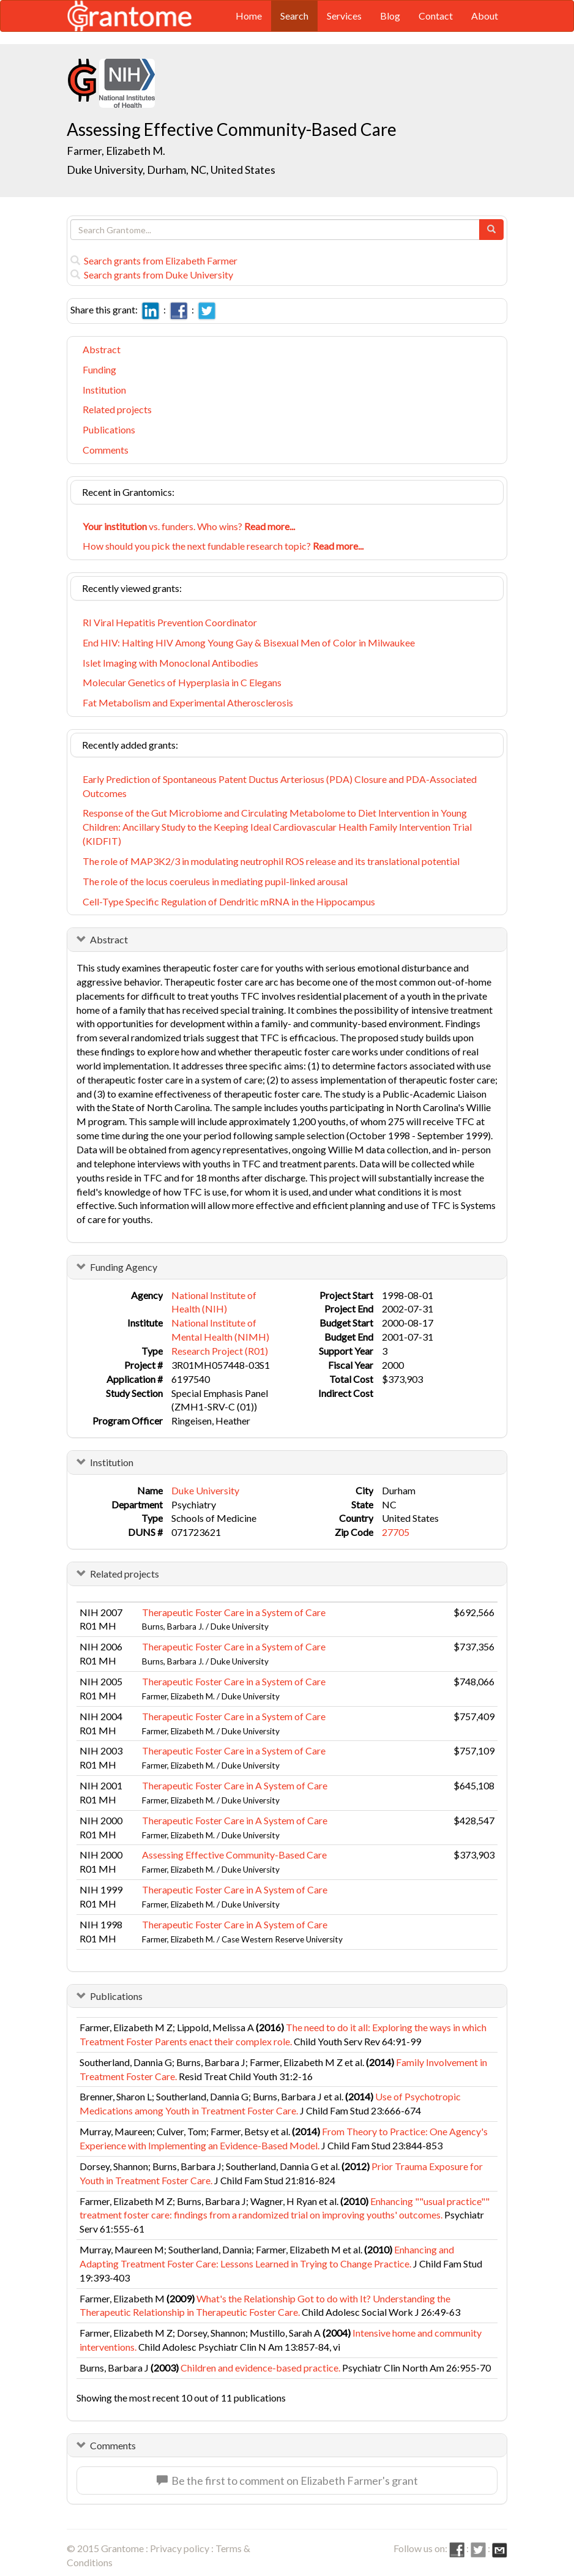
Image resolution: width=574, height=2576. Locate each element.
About (484, 15)
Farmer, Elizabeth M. (116, 150)
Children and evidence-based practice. (260, 2367)
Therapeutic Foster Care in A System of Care (234, 1785)
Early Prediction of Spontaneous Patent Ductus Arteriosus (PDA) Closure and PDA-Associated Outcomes (280, 786)
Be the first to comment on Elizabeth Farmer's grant (287, 2480)
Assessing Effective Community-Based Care (234, 1854)
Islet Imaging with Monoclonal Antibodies (170, 662)
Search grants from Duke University (151, 274)
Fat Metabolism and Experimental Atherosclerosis (188, 702)
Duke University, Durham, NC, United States (171, 169)
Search (294, 15)
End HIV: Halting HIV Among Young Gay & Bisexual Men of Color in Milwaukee (249, 642)
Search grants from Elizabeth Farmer (153, 260)
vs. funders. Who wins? (189, 526)
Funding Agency (123, 1267)
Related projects (117, 409)
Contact (436, 15)
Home (249, 15)
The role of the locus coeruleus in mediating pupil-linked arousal (215, 881)
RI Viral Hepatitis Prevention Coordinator (170, 622)
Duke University (205, 1490)
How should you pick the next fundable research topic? (223, 546)
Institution (104, 389)
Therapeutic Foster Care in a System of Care (234, 1612)
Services (344, 15)
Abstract (102, 349)
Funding (99, 369)
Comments (106, 449)
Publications (109, 429)
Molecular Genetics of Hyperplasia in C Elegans (182, 682)
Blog (390, 15)
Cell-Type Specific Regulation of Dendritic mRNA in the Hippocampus (229, 901)
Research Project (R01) (219, 1351)
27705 (395, 1532)
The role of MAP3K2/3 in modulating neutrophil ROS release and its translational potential (271, 861)
